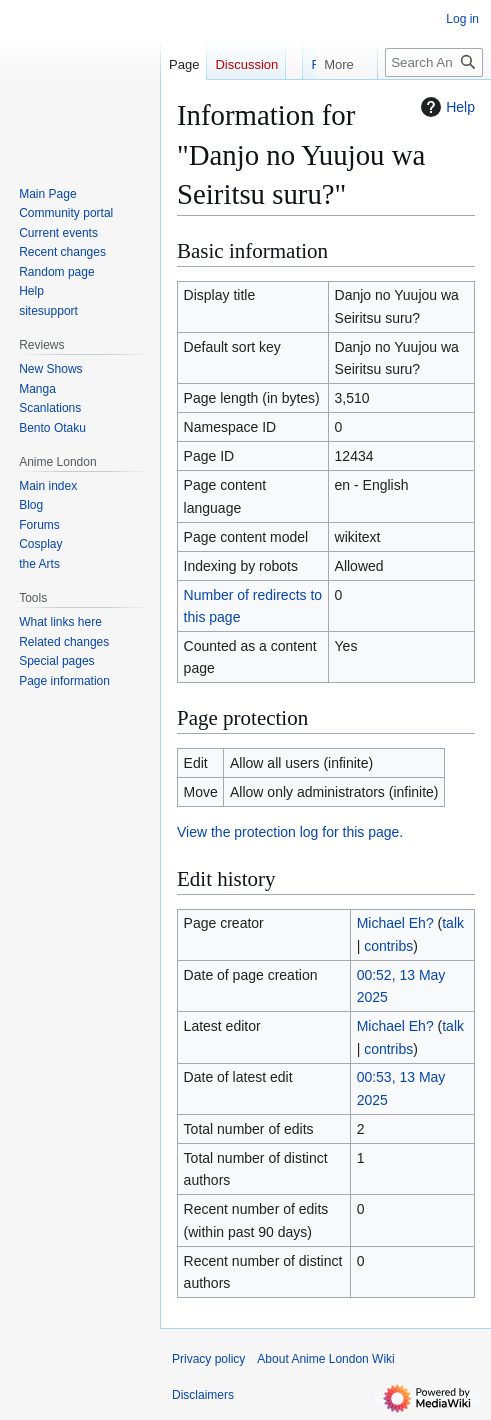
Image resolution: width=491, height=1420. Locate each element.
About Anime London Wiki (325, 1359)
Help (445, 107)
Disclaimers (203, 1395)
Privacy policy (208, 1359)
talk (453, 923)
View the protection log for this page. (290, 832)
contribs (388, 946)
